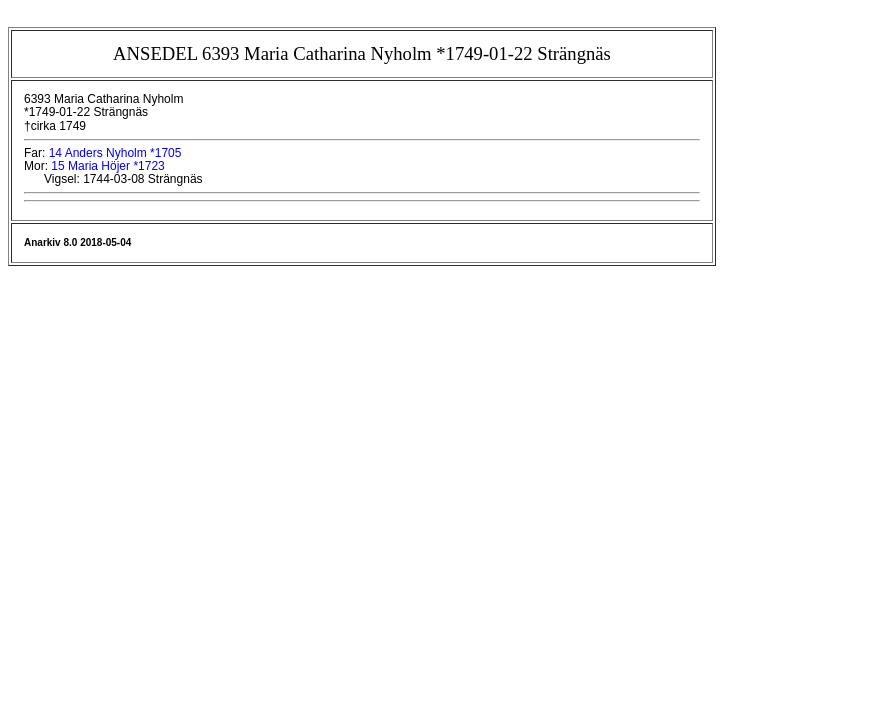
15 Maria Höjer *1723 (107, 166)
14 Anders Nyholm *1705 (115, 153)
